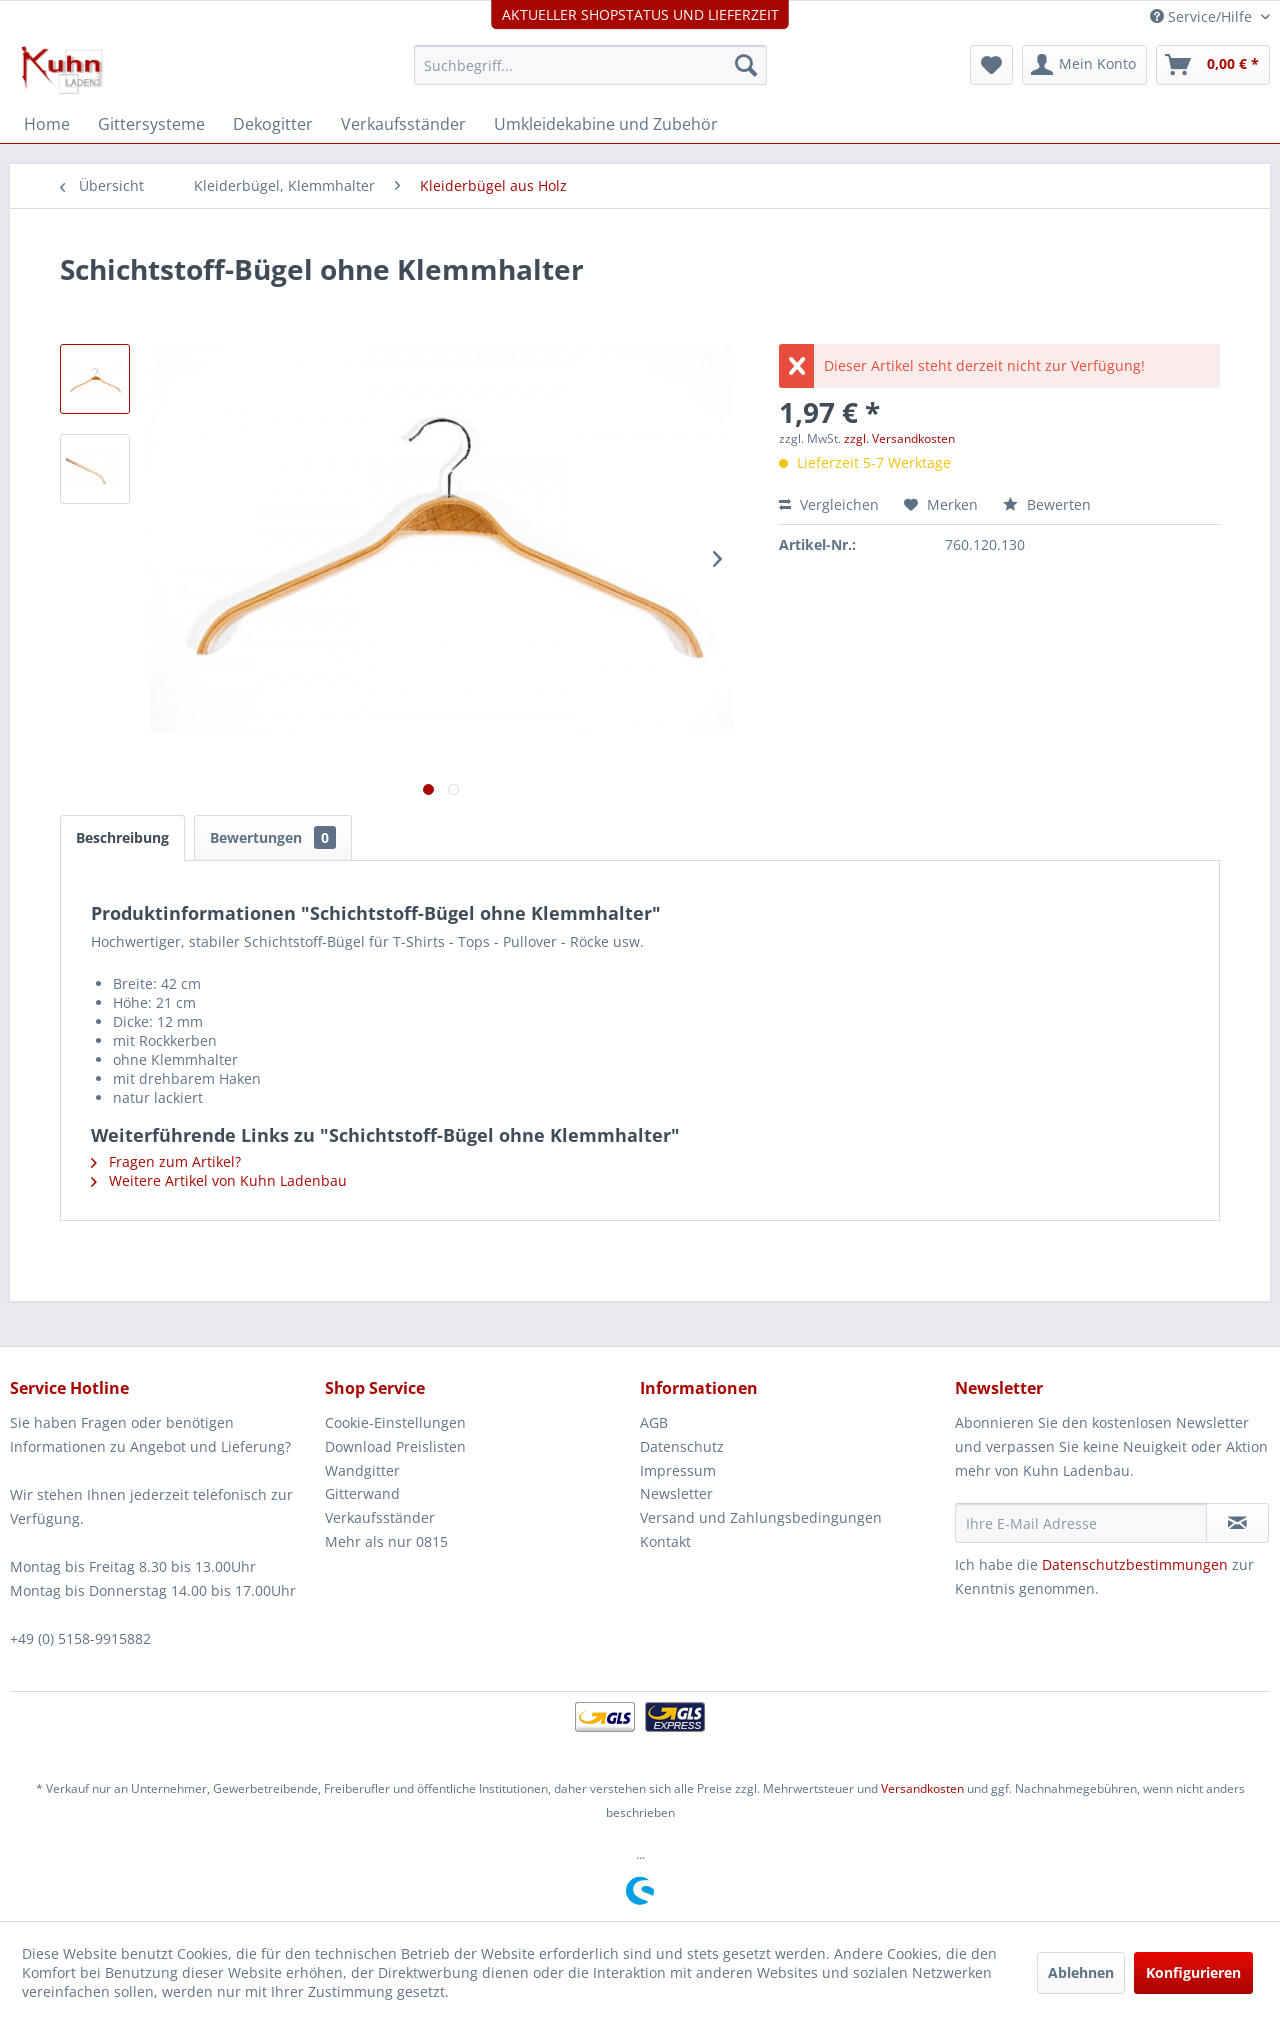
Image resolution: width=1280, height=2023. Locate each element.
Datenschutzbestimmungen (1135, 1564)
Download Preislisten (395, 1446)
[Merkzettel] (991, 65)
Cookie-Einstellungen (395, 1422)
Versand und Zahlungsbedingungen (761, 1517)
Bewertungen (273, 837)
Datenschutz (682, 1446)
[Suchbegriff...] (590, 65)
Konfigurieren (1193, 1972)
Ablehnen (1081, 1972)
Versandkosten (922, 1788)
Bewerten (1047, 504)
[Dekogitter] (273, 124)
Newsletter (676, 1493)
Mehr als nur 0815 (386, 1541)
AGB (654, 1422)
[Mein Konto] (1084, 65)
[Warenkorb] (1213, 65)
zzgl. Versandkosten (899, 438)
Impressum (678, 1470)
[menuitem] (590, 65)
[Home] (47, 124)
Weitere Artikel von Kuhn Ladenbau (219, 1180)
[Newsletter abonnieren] (1237, 1523)
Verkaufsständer (380, 1517)
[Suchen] (746, 65)
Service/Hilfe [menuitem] (1203, 16)
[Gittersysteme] (151, 124)
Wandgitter (362, 1470)
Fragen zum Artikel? (166, 1161)
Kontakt (665, 1541)
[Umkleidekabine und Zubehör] (606, 124)
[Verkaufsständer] (403, 124)
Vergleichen (829, 504)
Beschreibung (122, 837)
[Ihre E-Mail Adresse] (1081, 1523)
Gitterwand (362, 1493)
